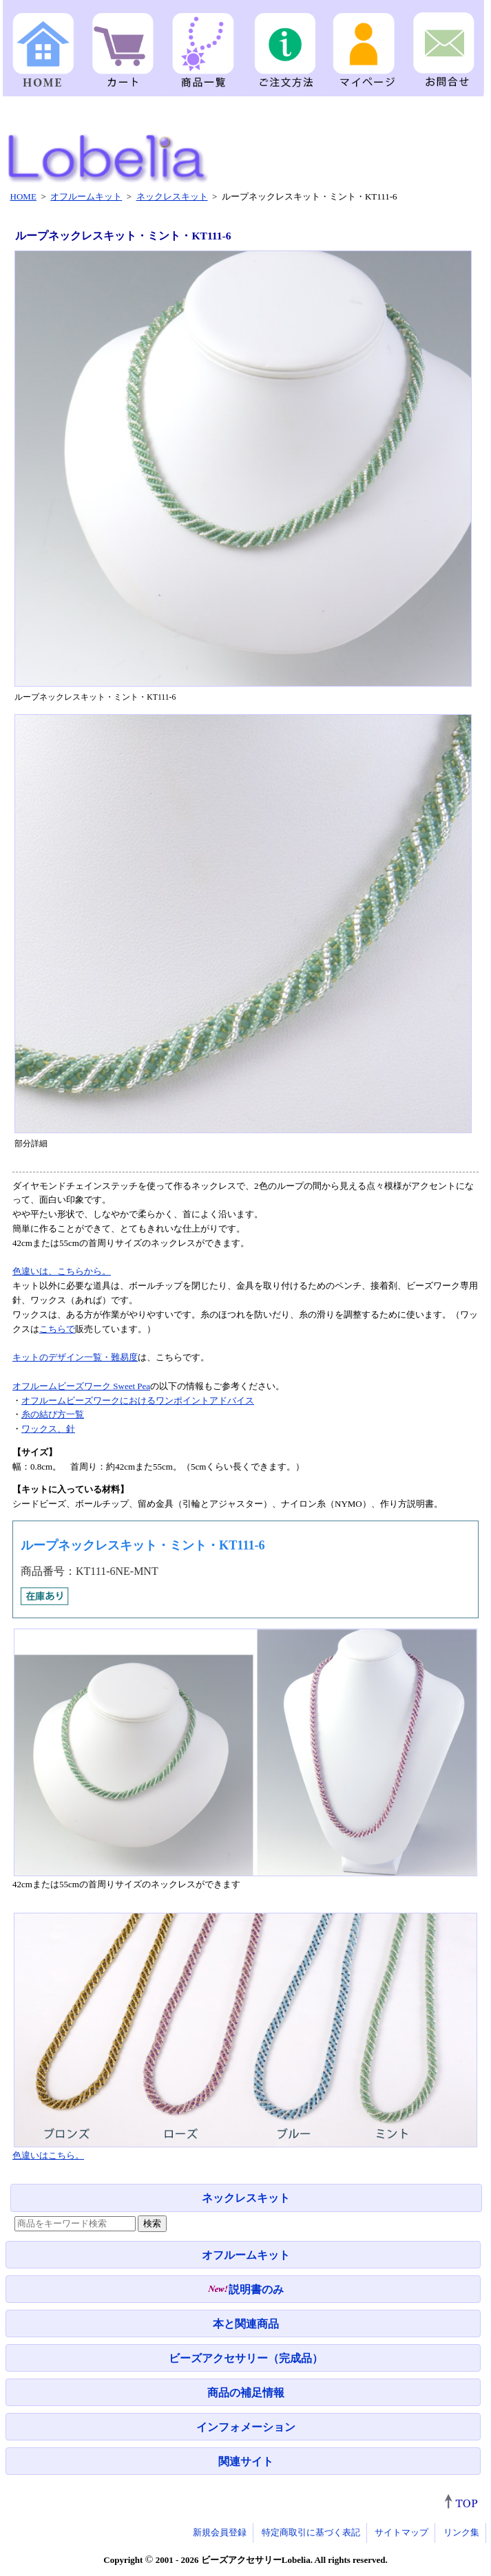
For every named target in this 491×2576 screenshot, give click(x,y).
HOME (23, 196)
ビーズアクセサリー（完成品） (246, 2358)
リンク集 (461, 2532)
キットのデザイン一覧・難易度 (75, 1357)
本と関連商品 (246, 2324)
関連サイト (245, 2461)
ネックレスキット (246, 2198)
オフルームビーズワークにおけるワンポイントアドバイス (137, 1400)
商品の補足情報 (245, 2392)
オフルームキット (246, 2255)
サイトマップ (401, 2532)
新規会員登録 (220, 2532)
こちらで (57, 1329)
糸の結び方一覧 (52, 1414)
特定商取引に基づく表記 (311, 2532)
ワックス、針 (48, 1429)
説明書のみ (245, 2289)
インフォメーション (245, 2427)
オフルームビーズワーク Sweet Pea (81, 1386)
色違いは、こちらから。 (61, 1271)
